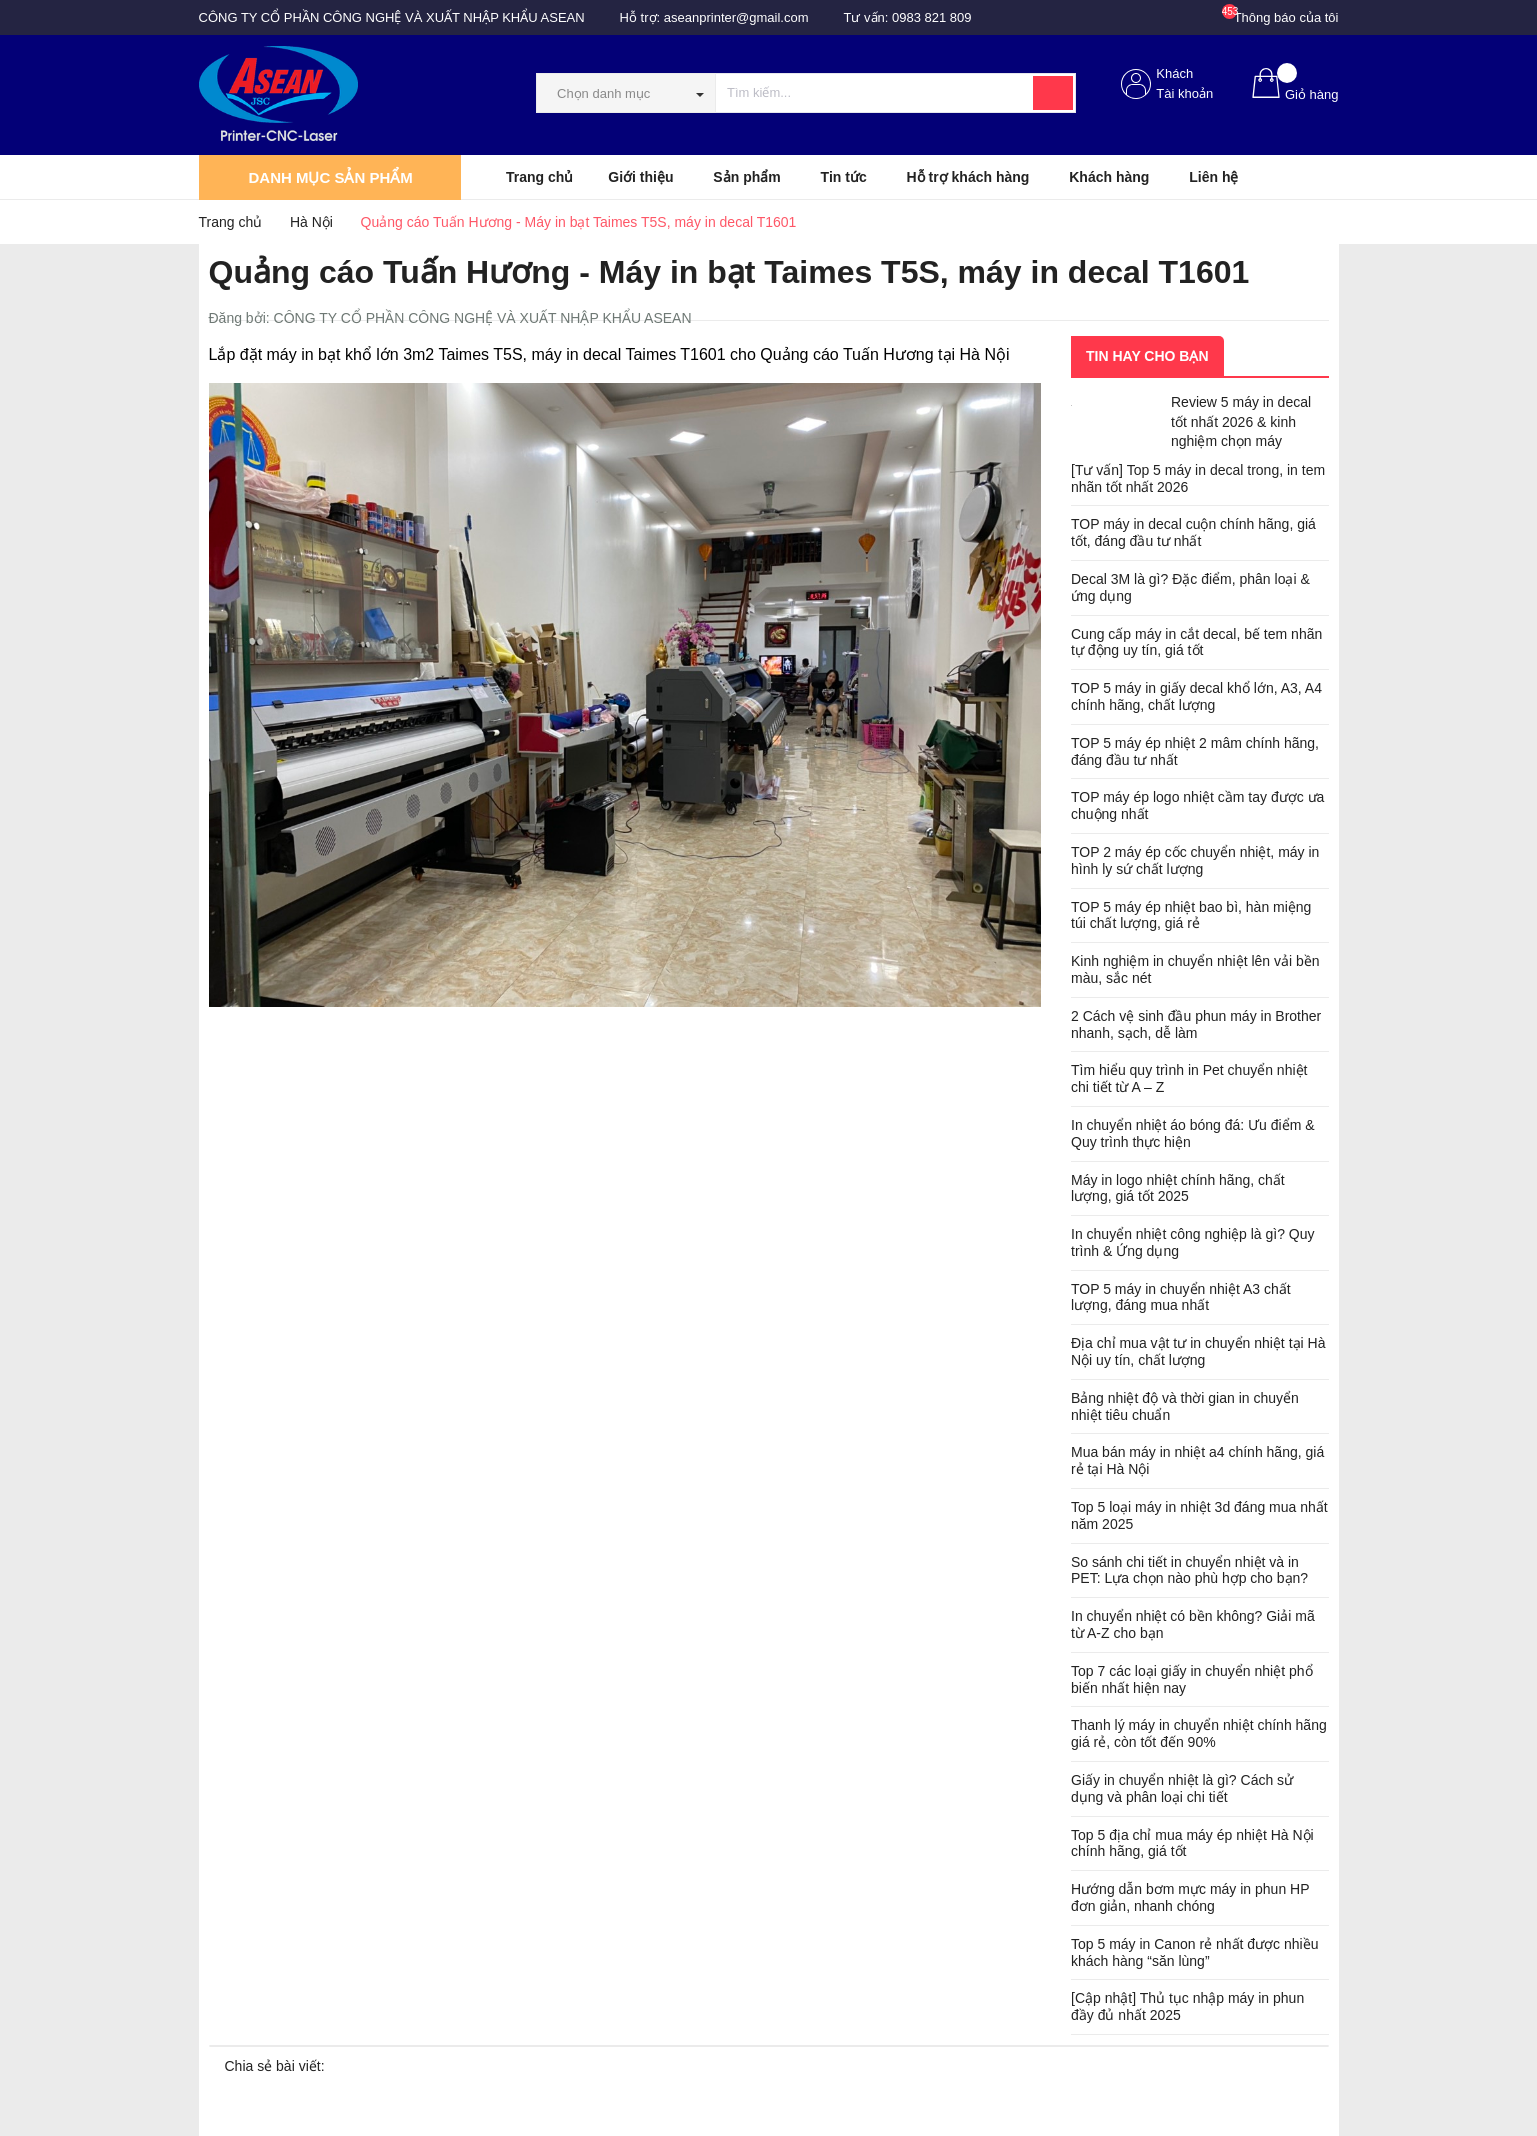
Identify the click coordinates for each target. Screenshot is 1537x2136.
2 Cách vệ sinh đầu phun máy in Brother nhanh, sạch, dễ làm (1196, 1024)
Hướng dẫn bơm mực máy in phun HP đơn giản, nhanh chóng (1190, 1897)
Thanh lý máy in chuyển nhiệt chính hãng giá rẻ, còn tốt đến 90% (1199, 1733)
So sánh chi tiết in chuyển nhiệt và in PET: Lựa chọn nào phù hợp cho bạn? (1189, 1570)
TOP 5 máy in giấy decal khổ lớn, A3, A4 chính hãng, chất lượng (1196, 696)
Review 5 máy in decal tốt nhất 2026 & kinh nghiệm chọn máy (1241, 421)
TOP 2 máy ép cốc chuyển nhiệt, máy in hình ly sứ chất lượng (1195, 860)
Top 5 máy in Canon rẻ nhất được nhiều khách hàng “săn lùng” (1194, 1952)
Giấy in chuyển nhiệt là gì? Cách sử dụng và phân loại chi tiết (1182, 1788)
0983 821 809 (932, 17)
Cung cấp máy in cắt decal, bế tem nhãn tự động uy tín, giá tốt (1196, 642)
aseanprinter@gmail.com (736, 17)
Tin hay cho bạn (1147, 356)
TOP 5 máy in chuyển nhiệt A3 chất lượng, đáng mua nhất (1181, 1297)
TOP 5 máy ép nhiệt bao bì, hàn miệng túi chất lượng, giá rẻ (1191, 915)
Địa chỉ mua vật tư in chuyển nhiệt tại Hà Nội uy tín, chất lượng (1198, 1351)
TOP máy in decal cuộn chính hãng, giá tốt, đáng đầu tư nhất (1193, 532)
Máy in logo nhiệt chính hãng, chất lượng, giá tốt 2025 (1178, 1188)
